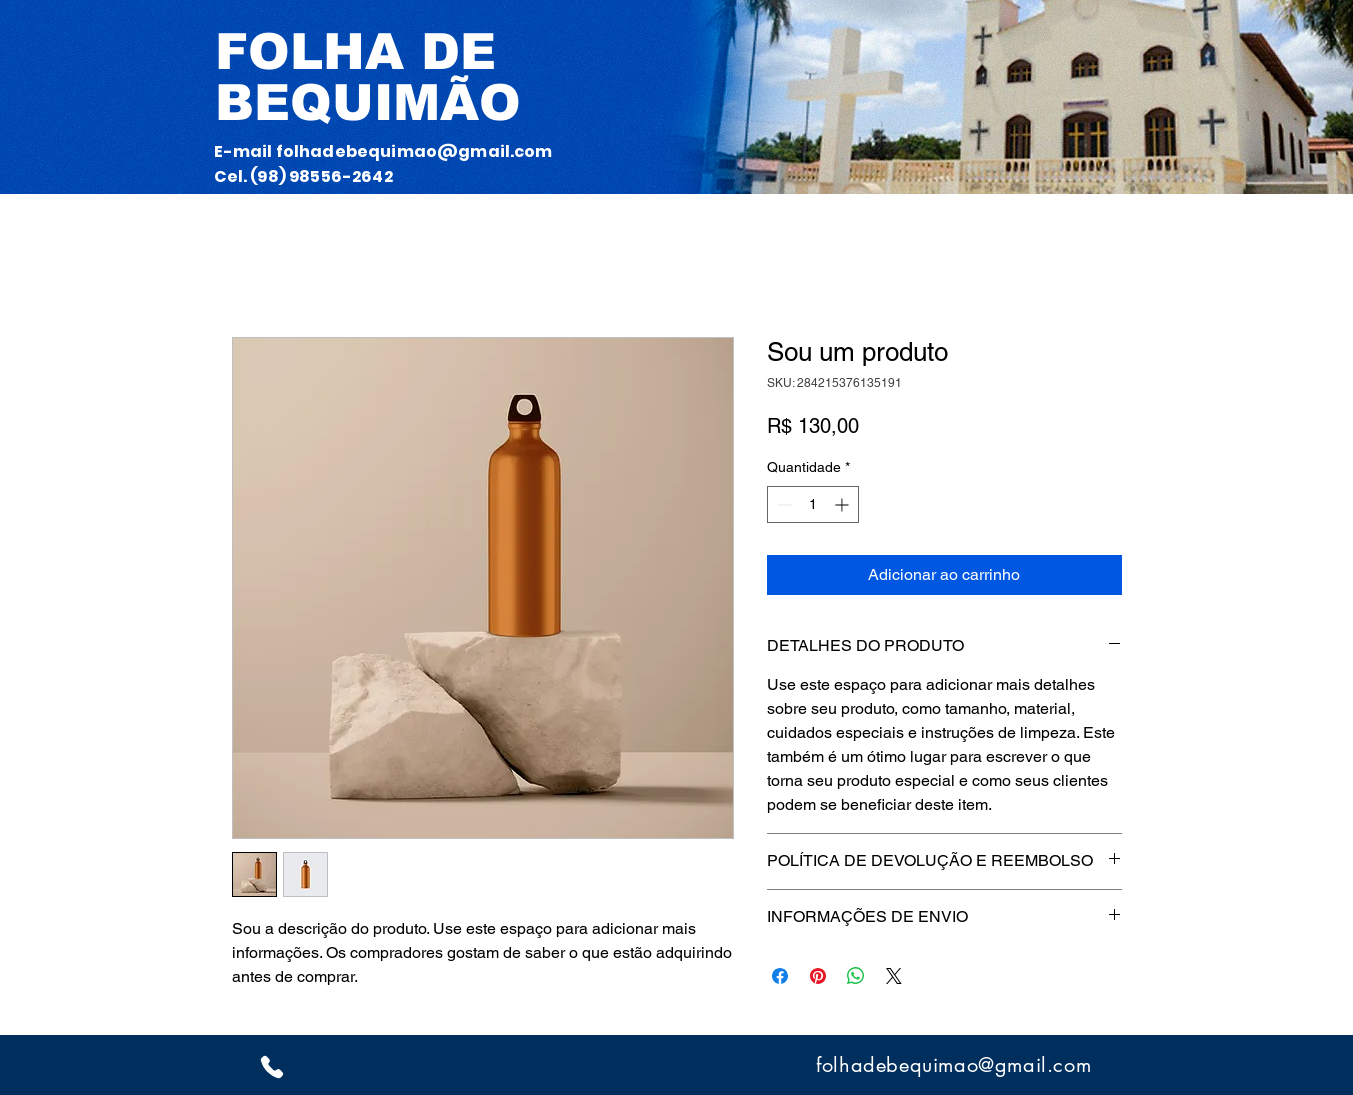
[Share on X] (894, 976)
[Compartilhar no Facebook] (780, 976)
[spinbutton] (813, 504)
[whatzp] (272, 1066)
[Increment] (843, 504)
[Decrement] (782, 504)
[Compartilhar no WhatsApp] (856, 976)
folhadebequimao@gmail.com (414, 151)
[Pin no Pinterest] (818, 976)
